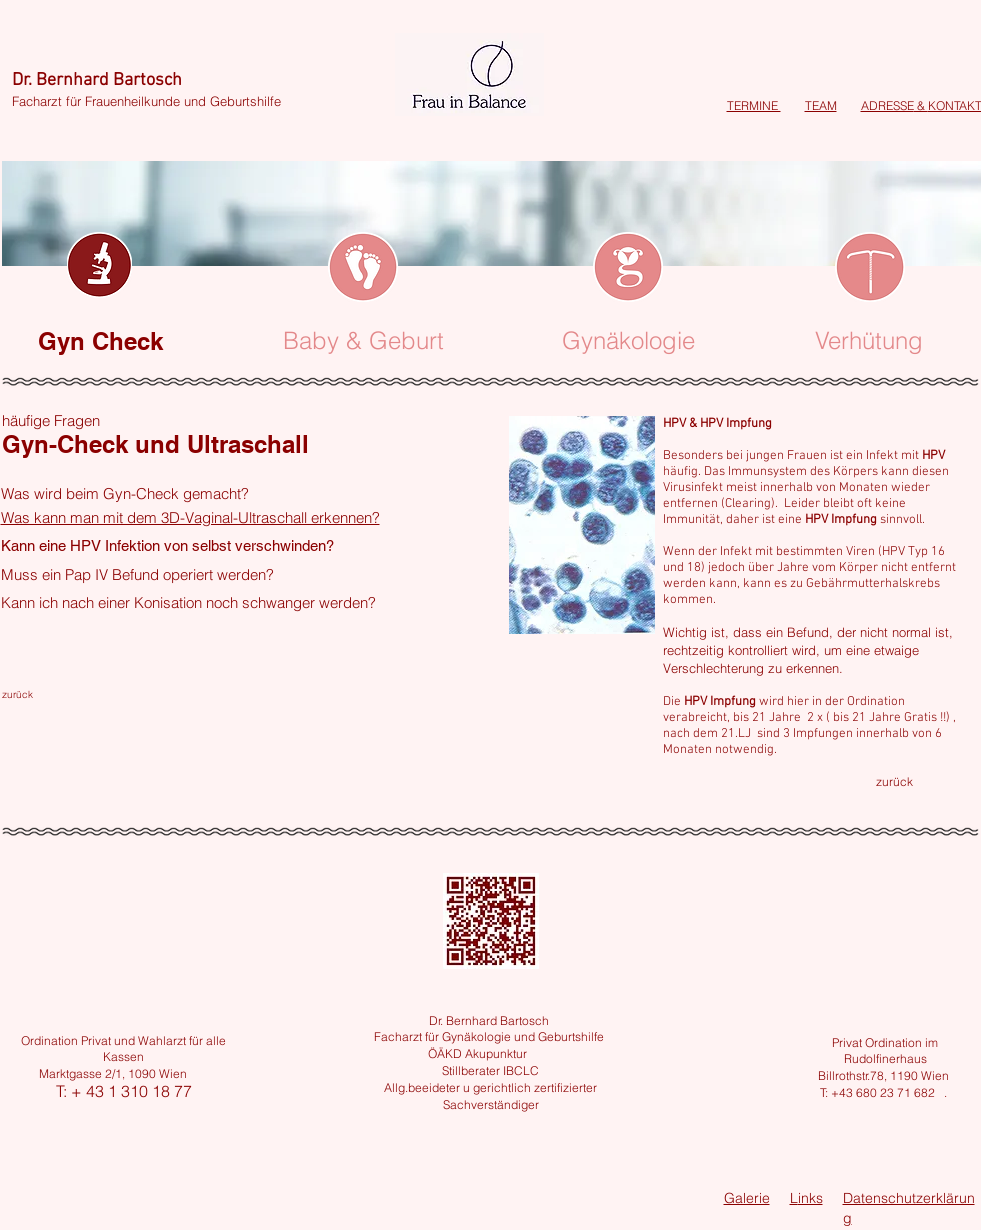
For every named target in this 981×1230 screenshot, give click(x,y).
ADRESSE (887, 105)
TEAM (821, 105)
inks (810, 1198)
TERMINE (754, 105)
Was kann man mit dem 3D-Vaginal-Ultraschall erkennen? (190, 517)
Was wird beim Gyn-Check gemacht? (125, 493)
